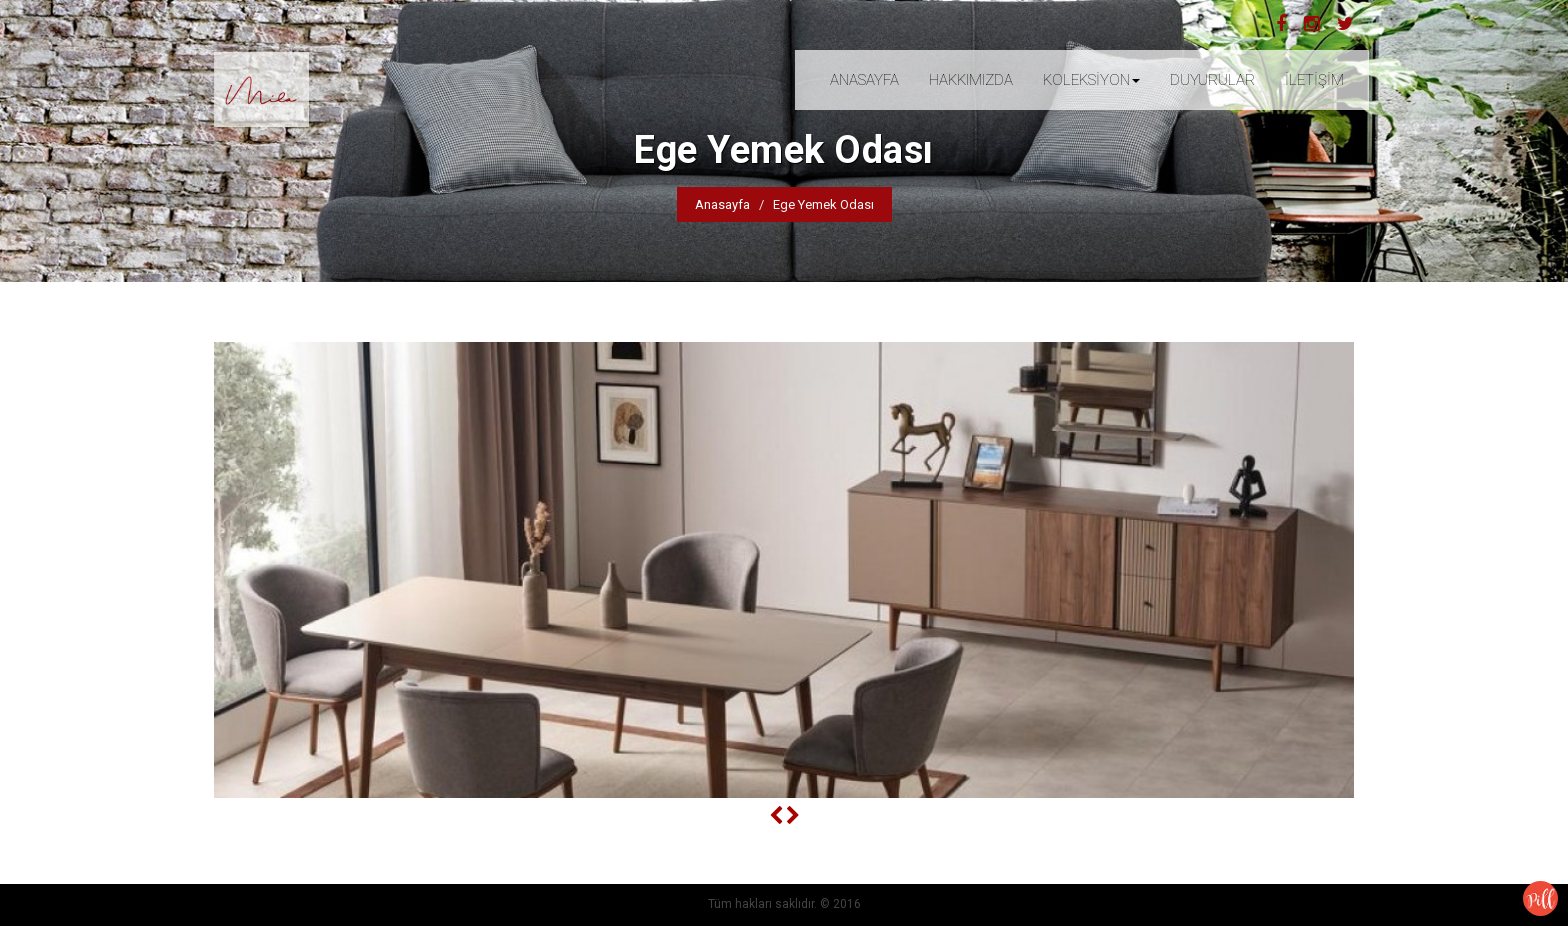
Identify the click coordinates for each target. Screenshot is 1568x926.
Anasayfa (722, 204)
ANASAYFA (864, 80)
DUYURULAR (1212, 80)
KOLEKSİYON (1091, 80)
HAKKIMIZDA (971, 80)
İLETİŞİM (1314, 80)
